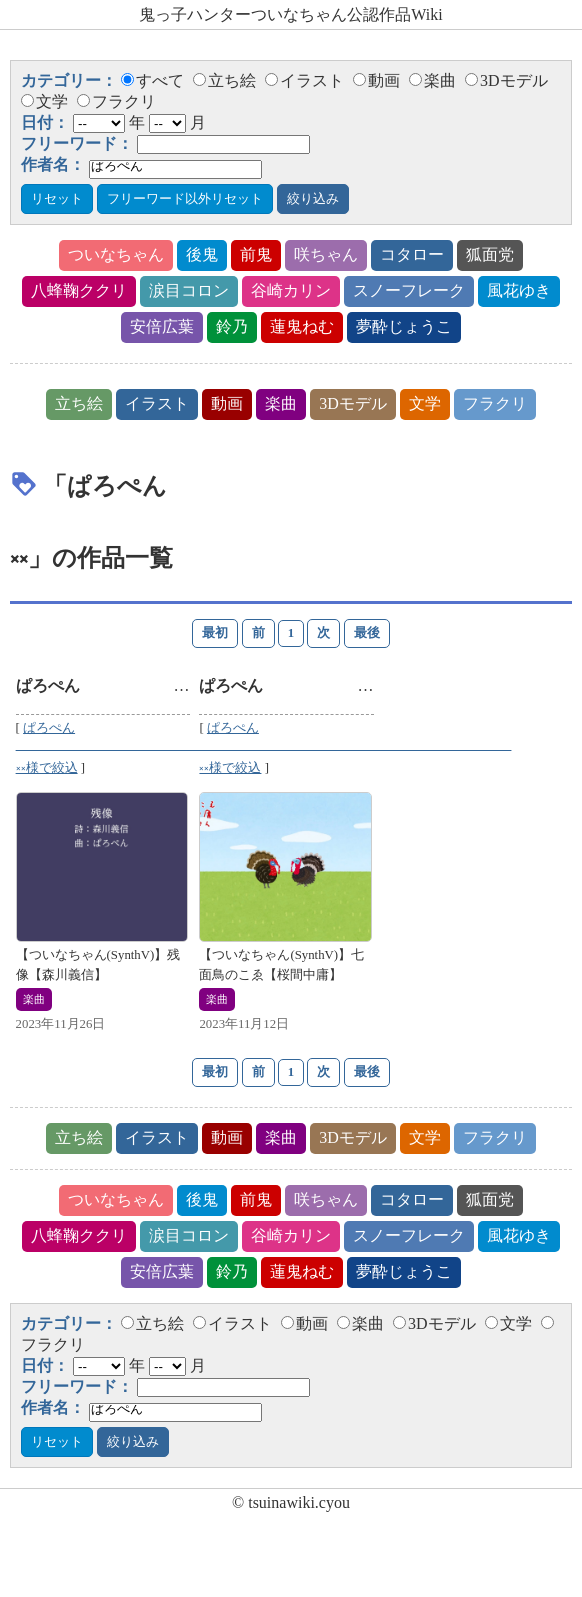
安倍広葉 (162, 326)
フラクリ (116, 101)
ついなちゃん (116, 254)
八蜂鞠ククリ (79, 290)
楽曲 (432, 80)
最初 (215, 633)
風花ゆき (519, 290)
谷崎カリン (291, 290)
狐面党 (490, 254)
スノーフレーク (409, 290)
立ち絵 (224, 80)
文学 (44, 101)
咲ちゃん (326, 254)
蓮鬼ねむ (302, 326)
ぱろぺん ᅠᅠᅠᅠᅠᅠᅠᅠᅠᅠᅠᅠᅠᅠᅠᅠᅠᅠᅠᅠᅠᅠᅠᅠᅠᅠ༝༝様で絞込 (172, 748)
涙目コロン (189, 290)
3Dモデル (506, 80)
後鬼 (202, 254)
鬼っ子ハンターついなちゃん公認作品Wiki (290, 14)
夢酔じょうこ (404, 326)
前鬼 (256, 254)
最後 (367, 633)
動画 (376, 80)
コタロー (412, 254)
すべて (152, 80)
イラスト (304, 80)
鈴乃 (232, 326)
